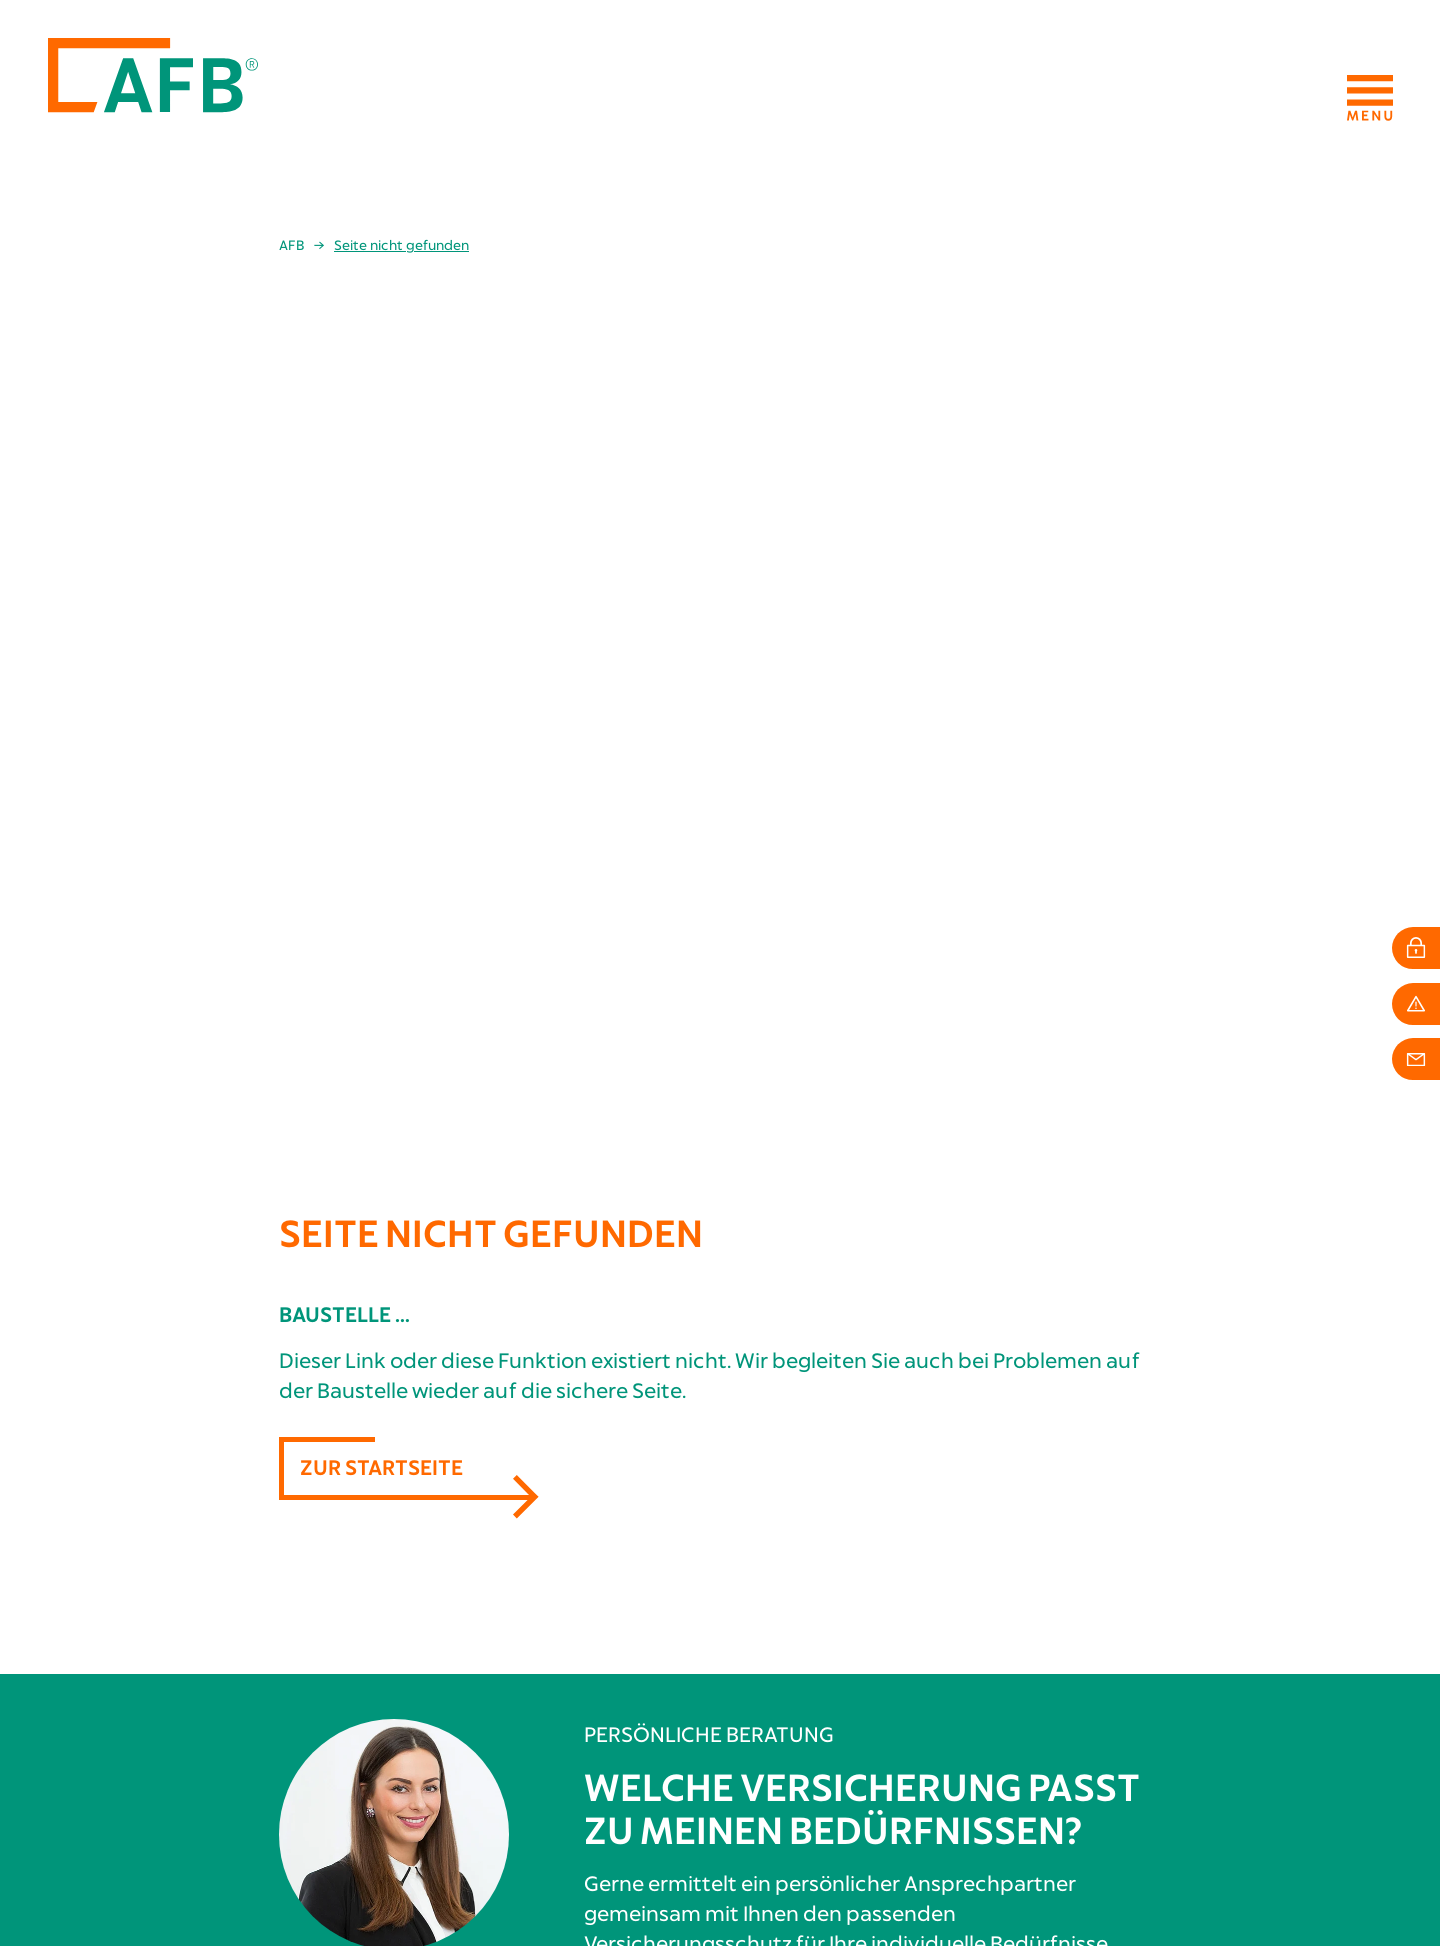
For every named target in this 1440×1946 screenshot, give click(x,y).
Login (613, 1761)
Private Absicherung (661, 1688)
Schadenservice (646, 1743)
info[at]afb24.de (113, 1876)
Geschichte (1067, 1670)
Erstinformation (1335, 1858)
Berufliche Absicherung (674, 1670)
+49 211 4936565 (102, 1857)
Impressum (1358, 1840)
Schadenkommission (1097, 1724)
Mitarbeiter (1069, 1688)
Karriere (1058, 1706)
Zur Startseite (381, 584)
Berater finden (872, 1129)
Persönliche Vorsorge (669, 1706)
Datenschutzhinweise (1320, 1876)
